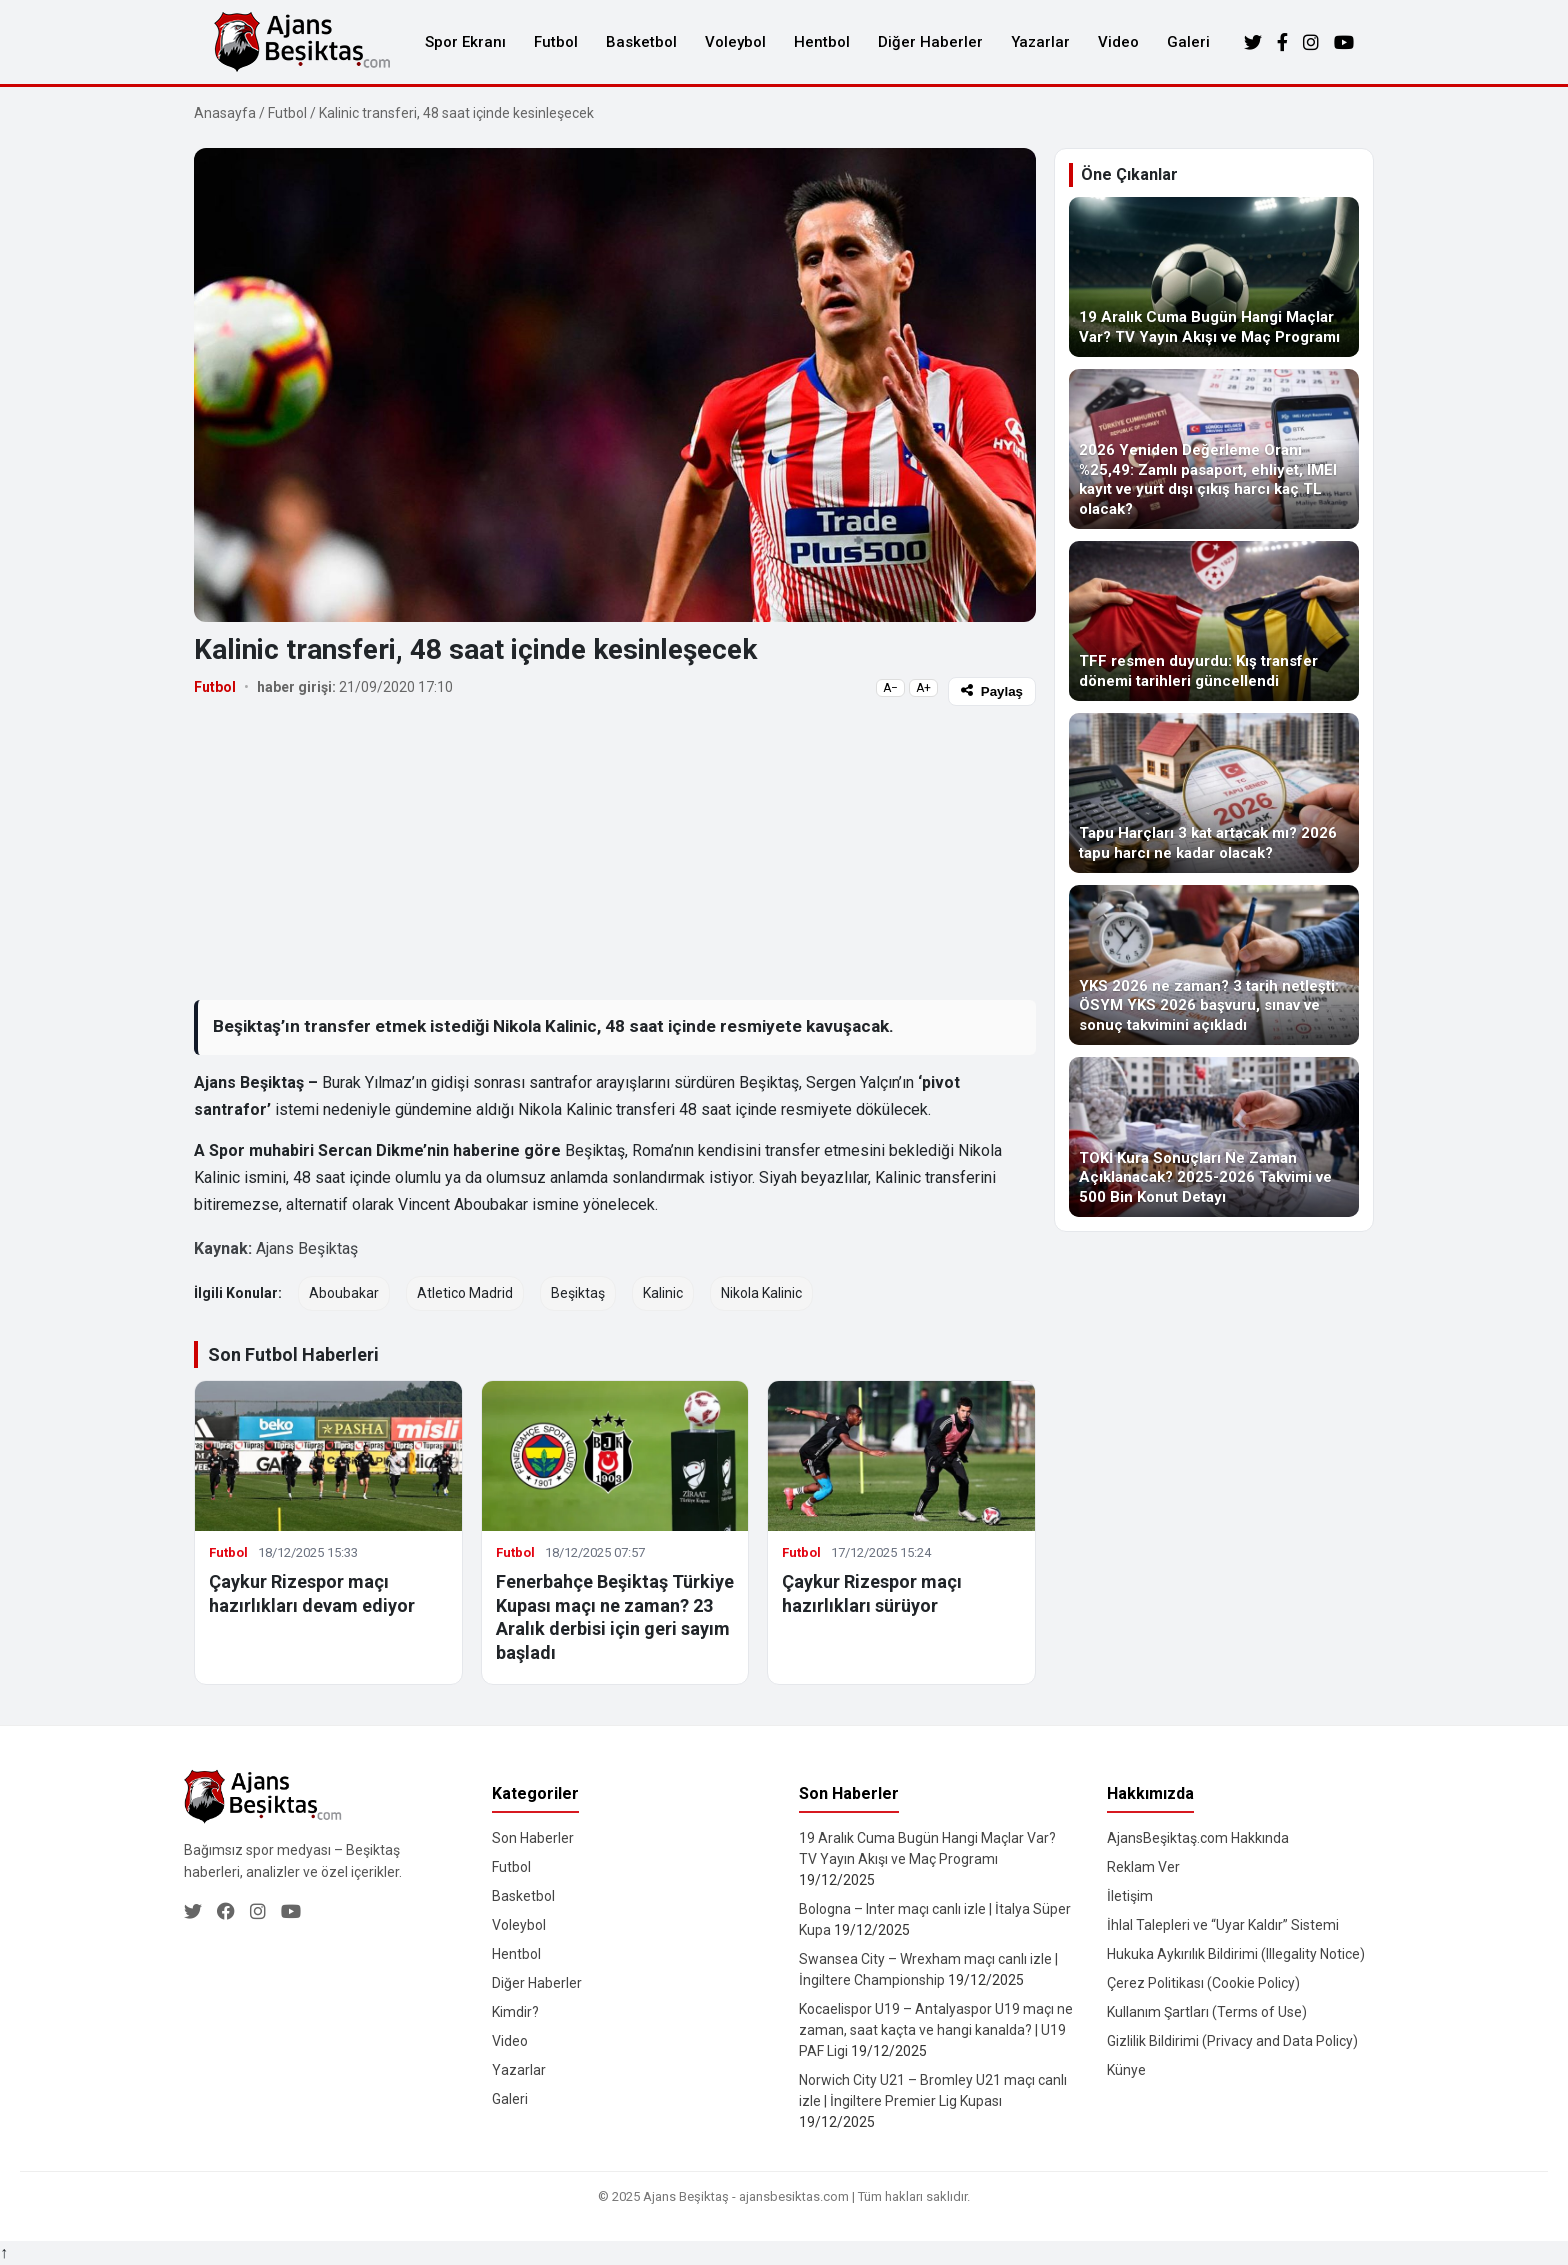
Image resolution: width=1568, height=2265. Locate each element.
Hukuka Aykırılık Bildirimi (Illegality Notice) (1236, 1954)
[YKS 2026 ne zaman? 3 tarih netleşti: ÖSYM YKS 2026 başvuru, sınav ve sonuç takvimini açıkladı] (1214, 965)
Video (1118, 42)
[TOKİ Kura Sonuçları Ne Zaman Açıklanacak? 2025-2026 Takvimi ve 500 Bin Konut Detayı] (1214, 1137)
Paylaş (992, 691)
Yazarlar (1040, 42)
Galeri (1188, 42)
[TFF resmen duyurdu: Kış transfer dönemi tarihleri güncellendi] (1214, 621)
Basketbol (641, 42)
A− (890, 688)
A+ (923, 688)
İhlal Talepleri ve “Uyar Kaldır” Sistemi (1223, 1925)
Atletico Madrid (465, 1293)
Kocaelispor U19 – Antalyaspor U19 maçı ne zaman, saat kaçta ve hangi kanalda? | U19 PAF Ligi (936, 2030)
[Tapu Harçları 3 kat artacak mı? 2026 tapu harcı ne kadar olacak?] (1214, 793)
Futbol (556, 42)
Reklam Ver (1143, 1867)
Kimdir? (515, 2012)
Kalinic (663, 1293)
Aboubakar (344, 1293)
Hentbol (822, 42)
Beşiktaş (578, 1293)
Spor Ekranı (465, 42)
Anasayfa (225, 113)
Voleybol (735, 42)
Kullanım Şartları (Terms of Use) (1207, 2012)
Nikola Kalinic (761, 1293)
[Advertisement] (615, 852)
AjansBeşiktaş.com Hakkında (1198, 1838)
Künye (1126, 2070)
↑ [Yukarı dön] (4, 2252)
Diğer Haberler (930, 42)
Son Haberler (533, 1838)
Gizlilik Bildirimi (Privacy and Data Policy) (1232, 2041)
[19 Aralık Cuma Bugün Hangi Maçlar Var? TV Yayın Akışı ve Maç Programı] (1214, 277)
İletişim (1130, 1896)
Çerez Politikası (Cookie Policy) (1203, 1983)
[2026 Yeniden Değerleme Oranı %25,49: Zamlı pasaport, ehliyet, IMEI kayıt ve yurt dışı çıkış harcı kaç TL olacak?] (1214, 449)
